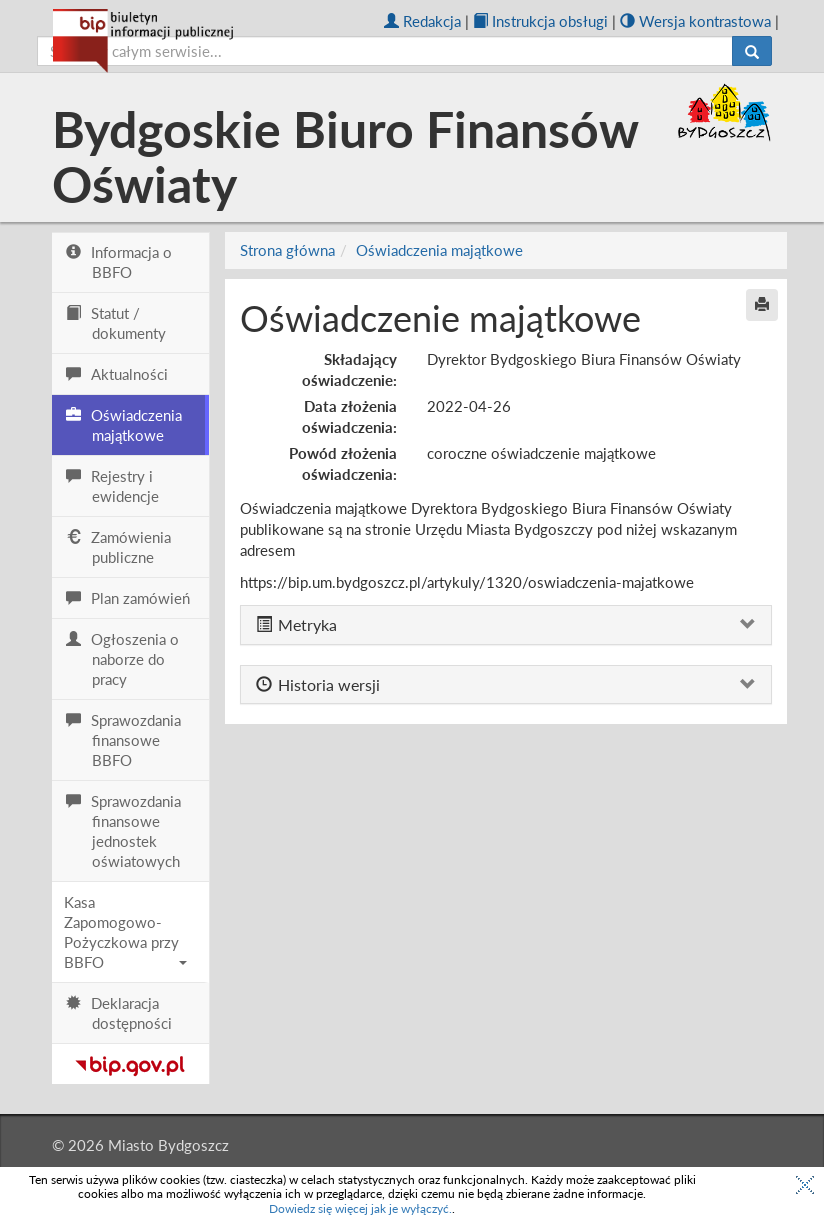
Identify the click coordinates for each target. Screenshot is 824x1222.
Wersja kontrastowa (695, 21)
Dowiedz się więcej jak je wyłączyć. (360, 1208)
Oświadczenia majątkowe (439, 250)
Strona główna (287, 250)
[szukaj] (385, 51)
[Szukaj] (752, 51)
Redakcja (422, 21)
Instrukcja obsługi (540, 21)
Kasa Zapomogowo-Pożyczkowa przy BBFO (125, 932)
